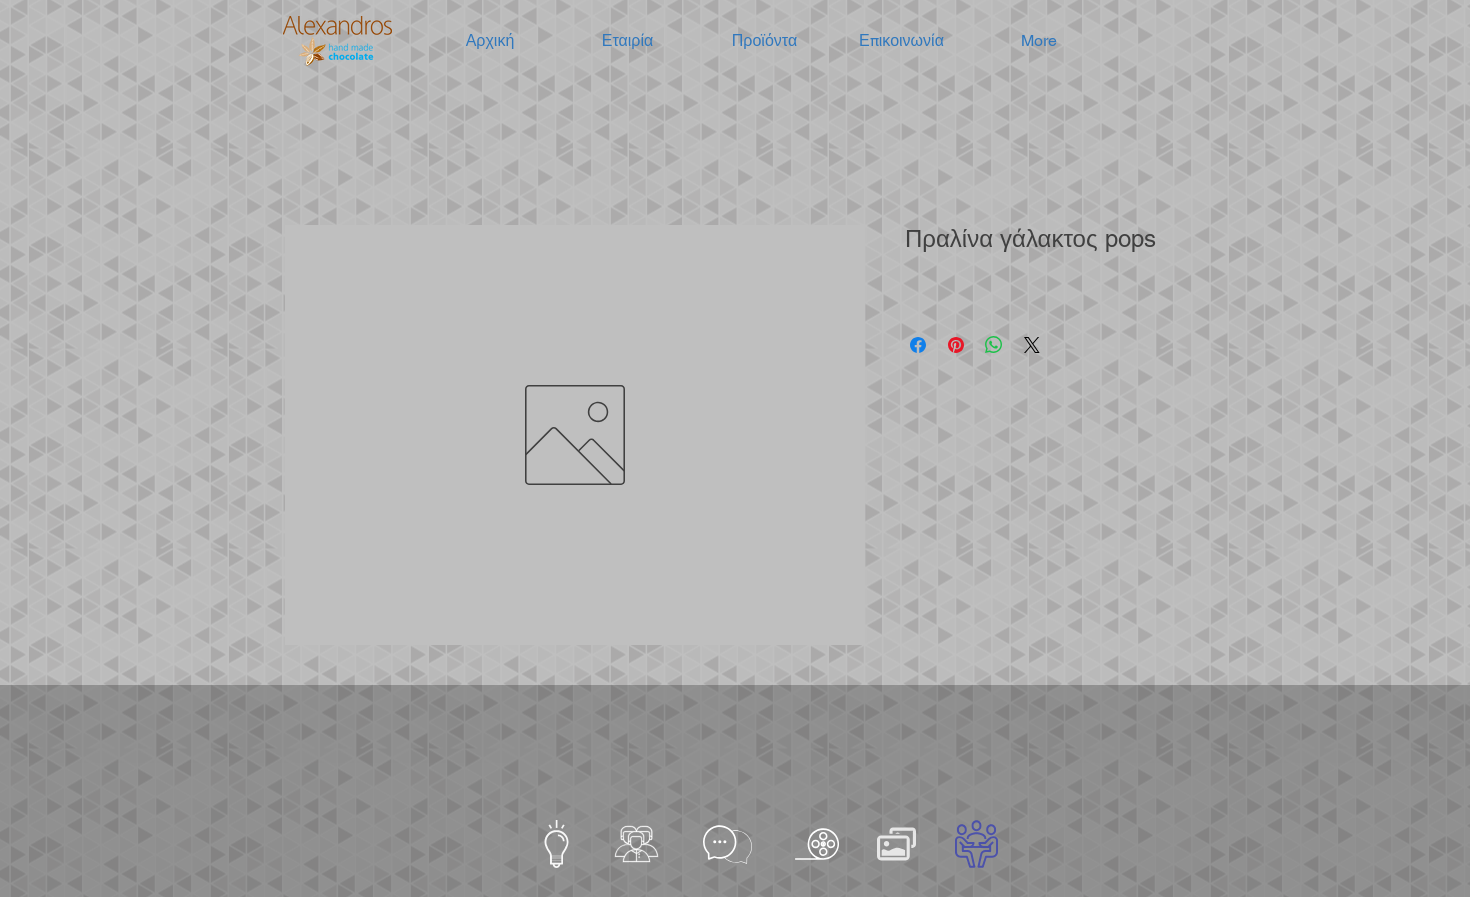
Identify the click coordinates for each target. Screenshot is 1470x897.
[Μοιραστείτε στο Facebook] (918, 345)
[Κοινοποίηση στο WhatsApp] (994, 345)
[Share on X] (1032, 345)
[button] (627, 41)
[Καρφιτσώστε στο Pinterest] (956, 345)
